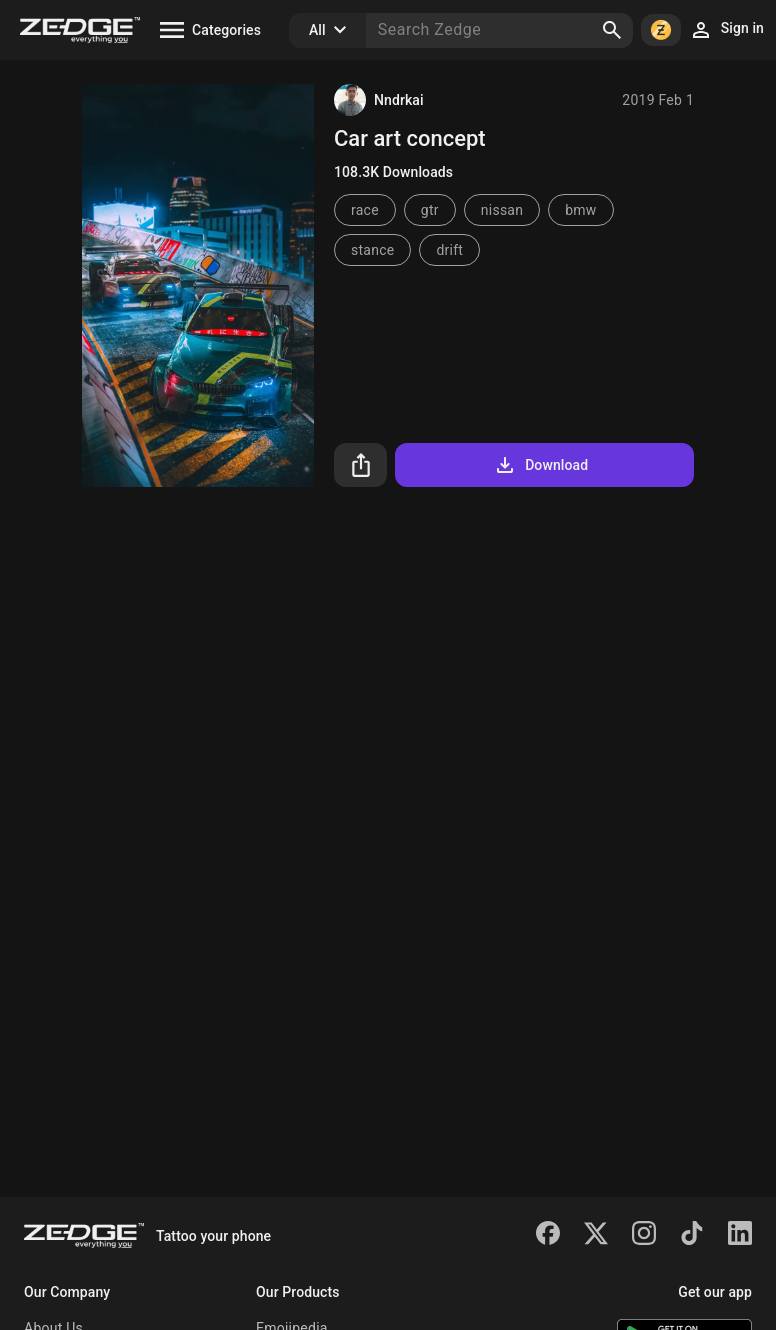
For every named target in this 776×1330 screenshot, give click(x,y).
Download (540, 465)
